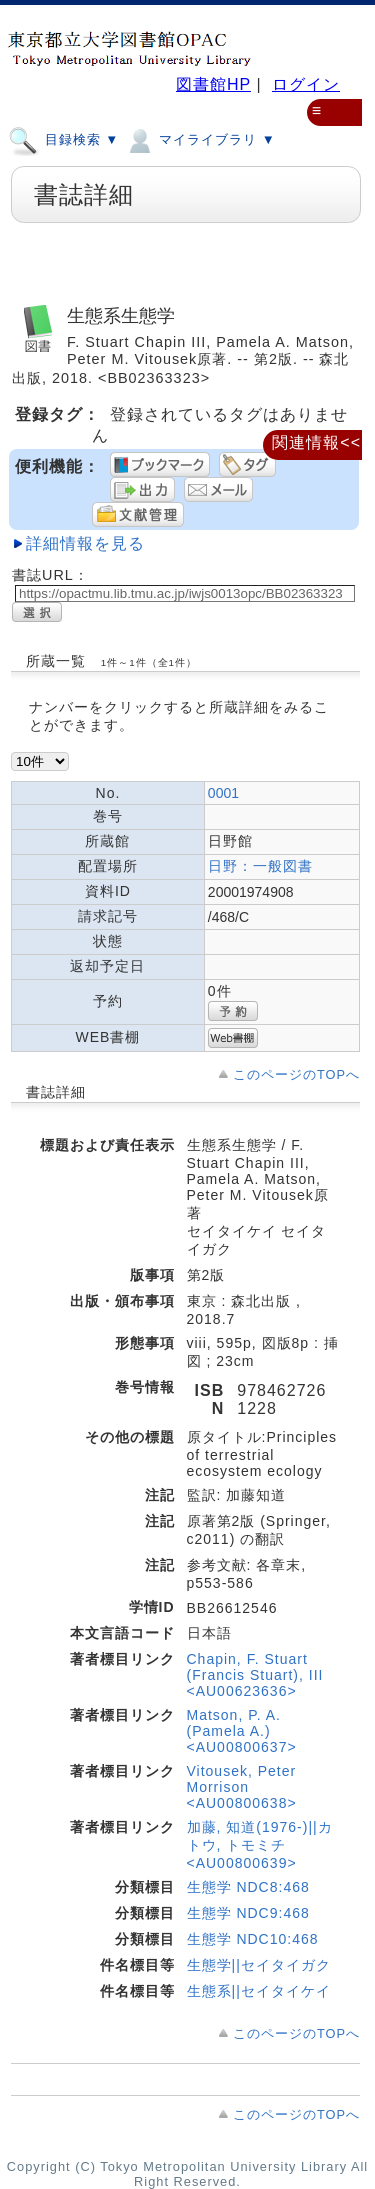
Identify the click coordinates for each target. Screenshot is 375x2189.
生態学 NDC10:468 (253, 1939)
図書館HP (213, 84)
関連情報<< (316, 442)
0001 (223, 793)
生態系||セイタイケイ (259, 1991)
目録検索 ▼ (63, 139)
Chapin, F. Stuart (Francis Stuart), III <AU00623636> (255, 1675)
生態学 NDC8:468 (248, 1887)
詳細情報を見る (85, 543)
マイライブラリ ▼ (199, 139)
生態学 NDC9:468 (248, 1913)
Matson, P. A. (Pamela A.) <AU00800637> (242, 1731)
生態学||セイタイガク (259, 1965)
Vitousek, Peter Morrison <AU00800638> (242, 1787)
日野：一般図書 (260, 866)
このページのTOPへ (296, 1074)
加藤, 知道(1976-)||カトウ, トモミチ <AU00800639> (260, 1845)
